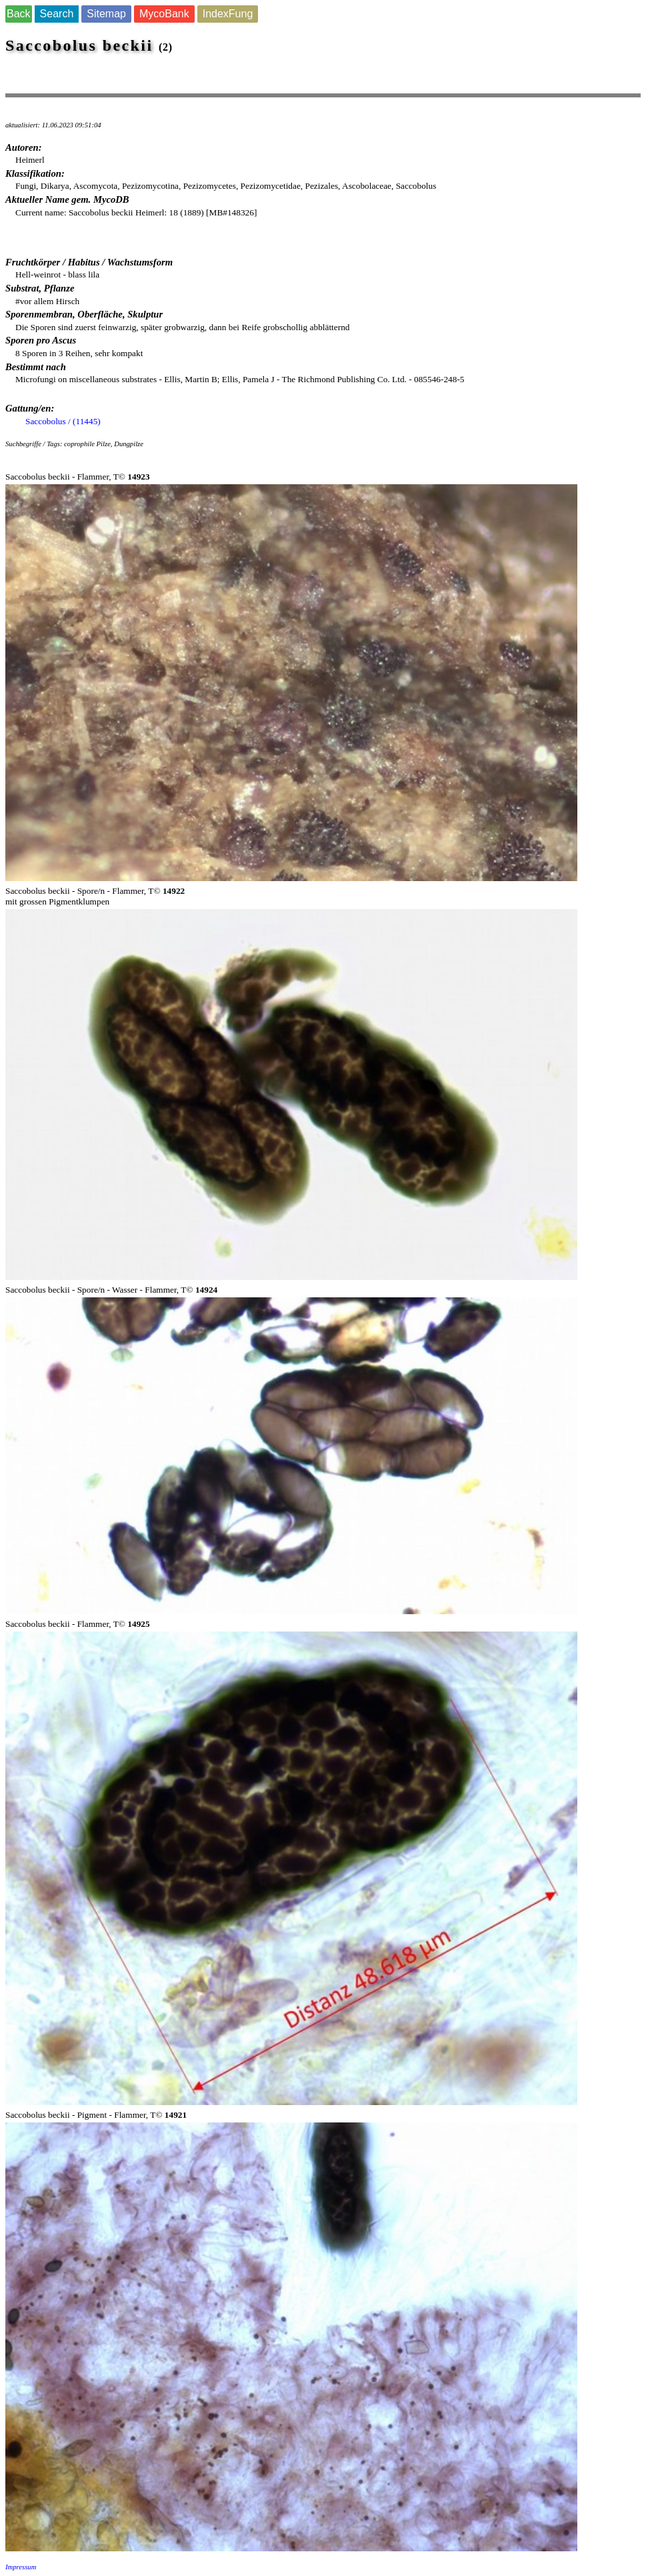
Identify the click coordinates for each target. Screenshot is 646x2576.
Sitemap (106, 13)
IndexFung (228, 13)
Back (19, 13)
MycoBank (164, 13)
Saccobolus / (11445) (63, 421)
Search (57, 13)
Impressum (20, 2567)
